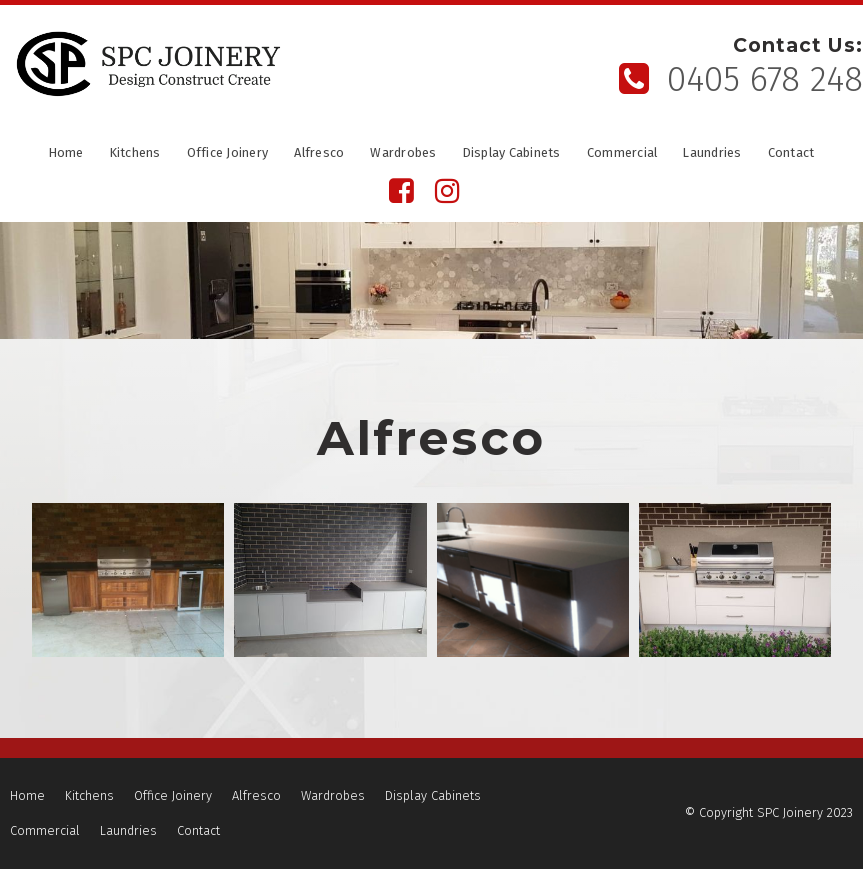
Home (66, 154)
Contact (791, 154)
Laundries (712, 154)
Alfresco (319, 154)
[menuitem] (27, 796)
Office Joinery (228, 154)
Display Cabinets (512, 154)
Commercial (622, 154)
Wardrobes (403, 154)
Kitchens (135, 154)
